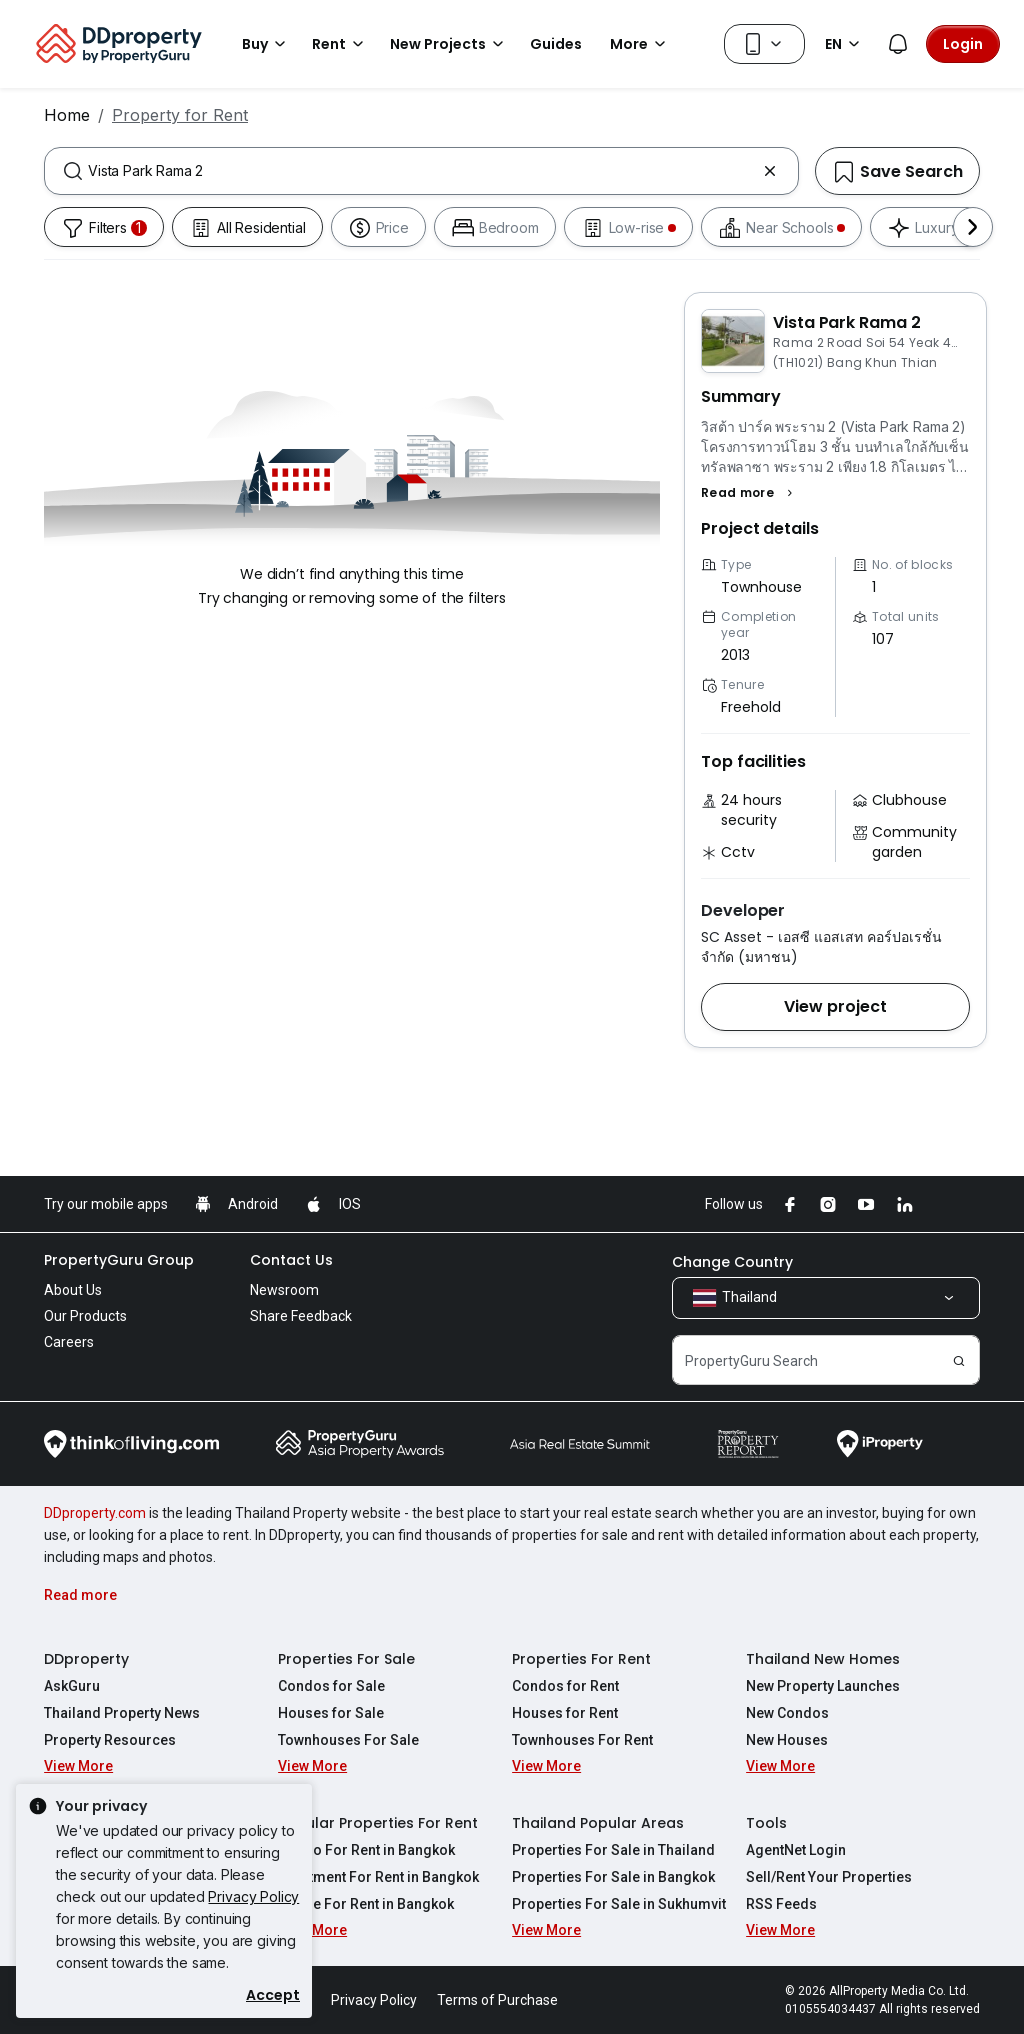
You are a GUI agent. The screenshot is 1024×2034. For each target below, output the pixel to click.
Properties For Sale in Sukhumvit (619, 1904)
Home (67, 115)
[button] (749, 493)
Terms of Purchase (497, 2000)
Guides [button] (556, 44)
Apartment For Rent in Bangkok (378, 1877)
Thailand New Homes (823, 1659)
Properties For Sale (346, 1659)
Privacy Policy (253, 1896)
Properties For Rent (581, 1659)
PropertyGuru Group (119, 1260)
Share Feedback (301, 1316)
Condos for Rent (565, 1686)
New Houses (787, 1740)
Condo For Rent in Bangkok (366, 1850)
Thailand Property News (122, 1713)
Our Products (85, 1316)
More (641, 44)
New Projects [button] (450, 44)
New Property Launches (823, 1686)
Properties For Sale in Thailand (613, 1850)
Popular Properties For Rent (378, 1823)
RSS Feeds (781, 1904)
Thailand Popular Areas (598, 1823)
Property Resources (110, 1740)
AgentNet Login (796, 1850)
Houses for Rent (565, 1713)
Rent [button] (341, 44)
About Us (73, 1290)
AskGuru (72, 1686)
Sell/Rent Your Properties (829, 1877)
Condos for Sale (331, 1686)
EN (845, 44)
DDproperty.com (95, 1513)
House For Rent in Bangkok (366, 1904)
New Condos (787, 1713)
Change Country (732, 1262)
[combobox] (421, 171)
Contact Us (291, 1260)
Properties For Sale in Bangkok (613, 1877)
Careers (69, 1342)
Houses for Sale (331, 1713)
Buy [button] (267, 44)
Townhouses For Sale (348, 1740)
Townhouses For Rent (582, 1740)
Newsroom (284, 1290)
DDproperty (86, 1659)
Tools (766, 1823)
